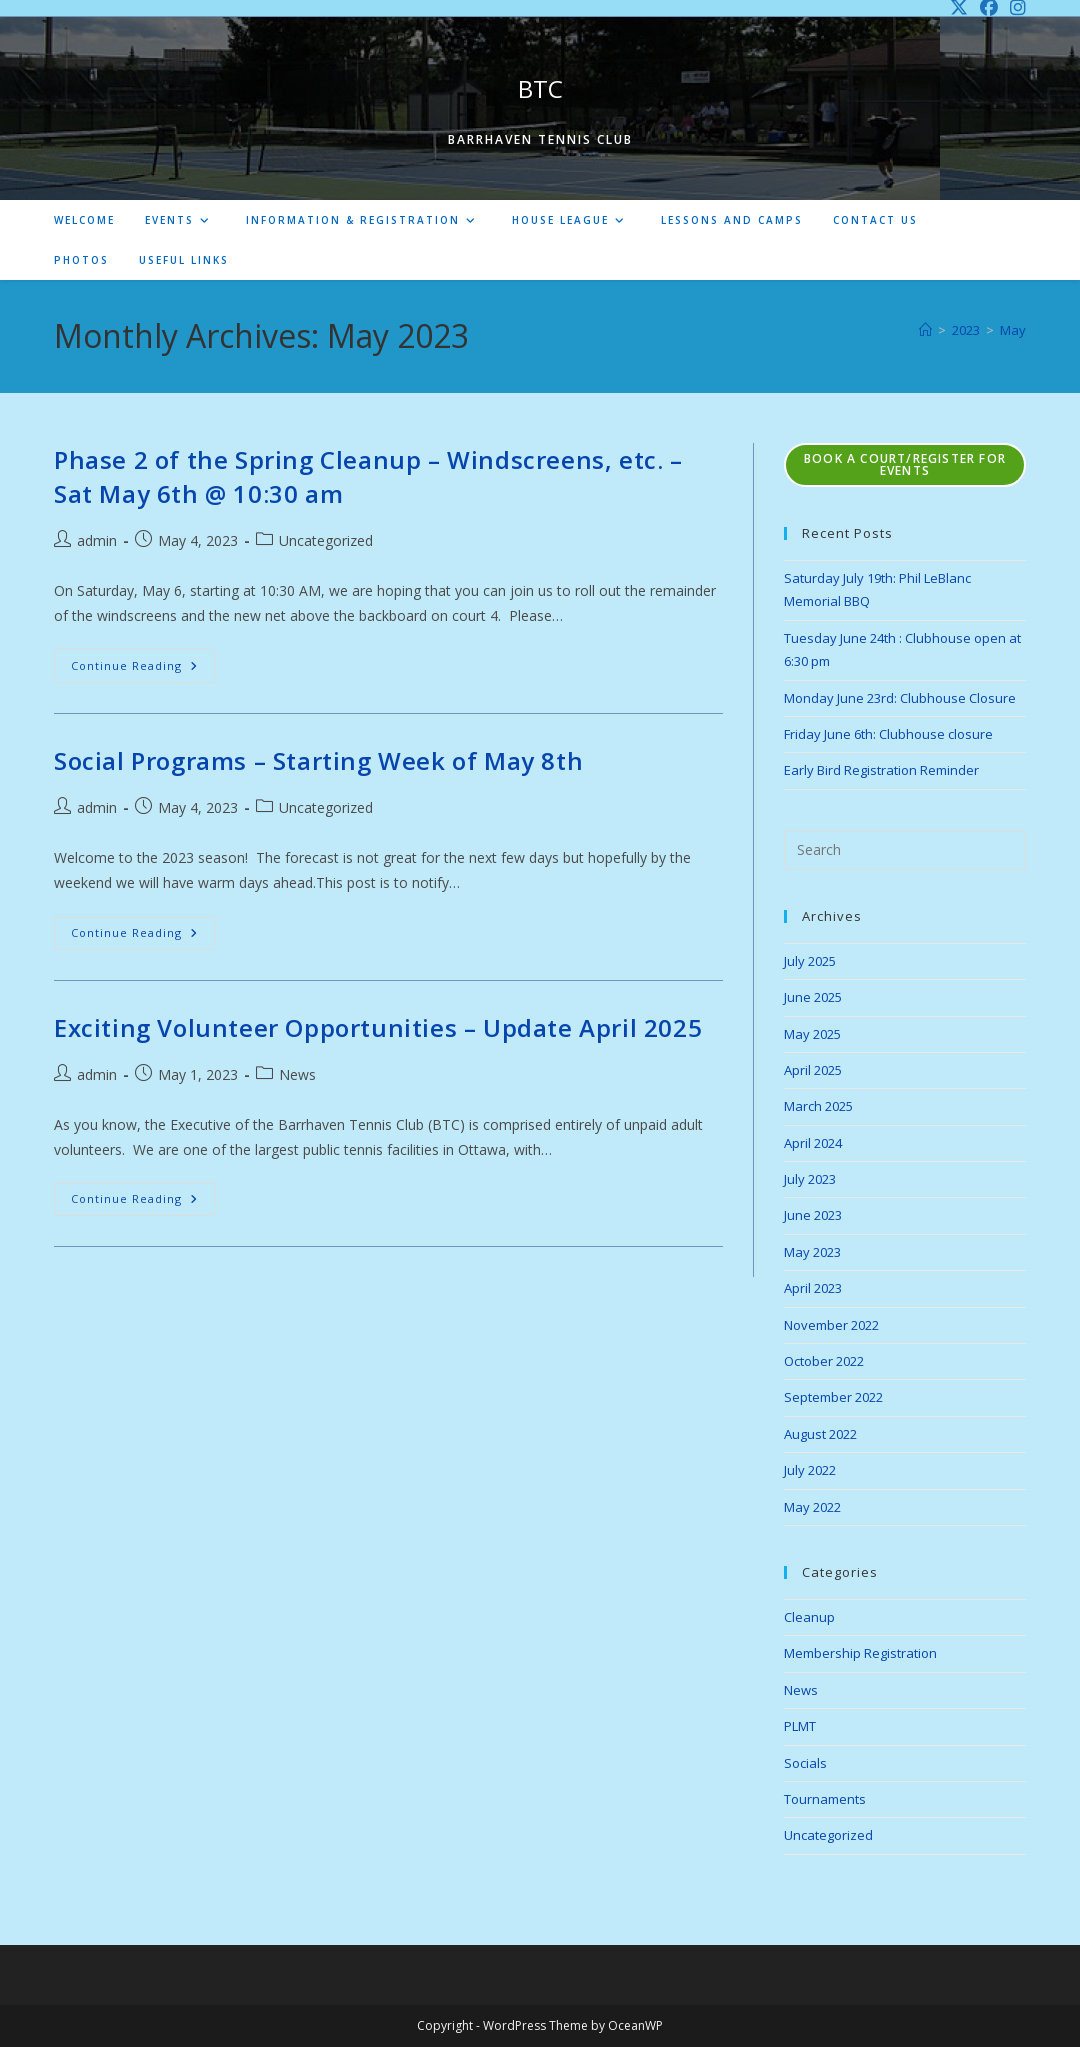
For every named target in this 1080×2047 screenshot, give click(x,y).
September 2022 (833, 1397)
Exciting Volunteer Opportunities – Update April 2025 (378, 1027)
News (297, 1074)
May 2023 (812, 1252)
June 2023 (813, 1215)
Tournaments (825, 1799)
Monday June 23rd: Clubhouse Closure (900, 698)
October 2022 (824, 1361)
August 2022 (820, 1434)
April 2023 (813, 1288)
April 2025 (813, 1070)
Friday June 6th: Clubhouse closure (888, 734)
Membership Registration (860, 1653)
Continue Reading (143, 669)
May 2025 (812, 1034)
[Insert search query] (905, 850)
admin (97, 540)
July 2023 (810, 1179)
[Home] (925, 330)
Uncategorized (326, 540)
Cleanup (809, 1617)
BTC (540, 88)
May (1013, 330)
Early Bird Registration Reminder (881, 770)
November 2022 (831, 1325)
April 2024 (813, 1143)
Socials (805, 1763)
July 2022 (810, 1470)
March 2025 (818, 1106)
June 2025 (813, 997)
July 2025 (810, 961)
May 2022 (812, 1507)
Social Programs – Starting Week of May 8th (318, 760)
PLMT (800, 1726)
